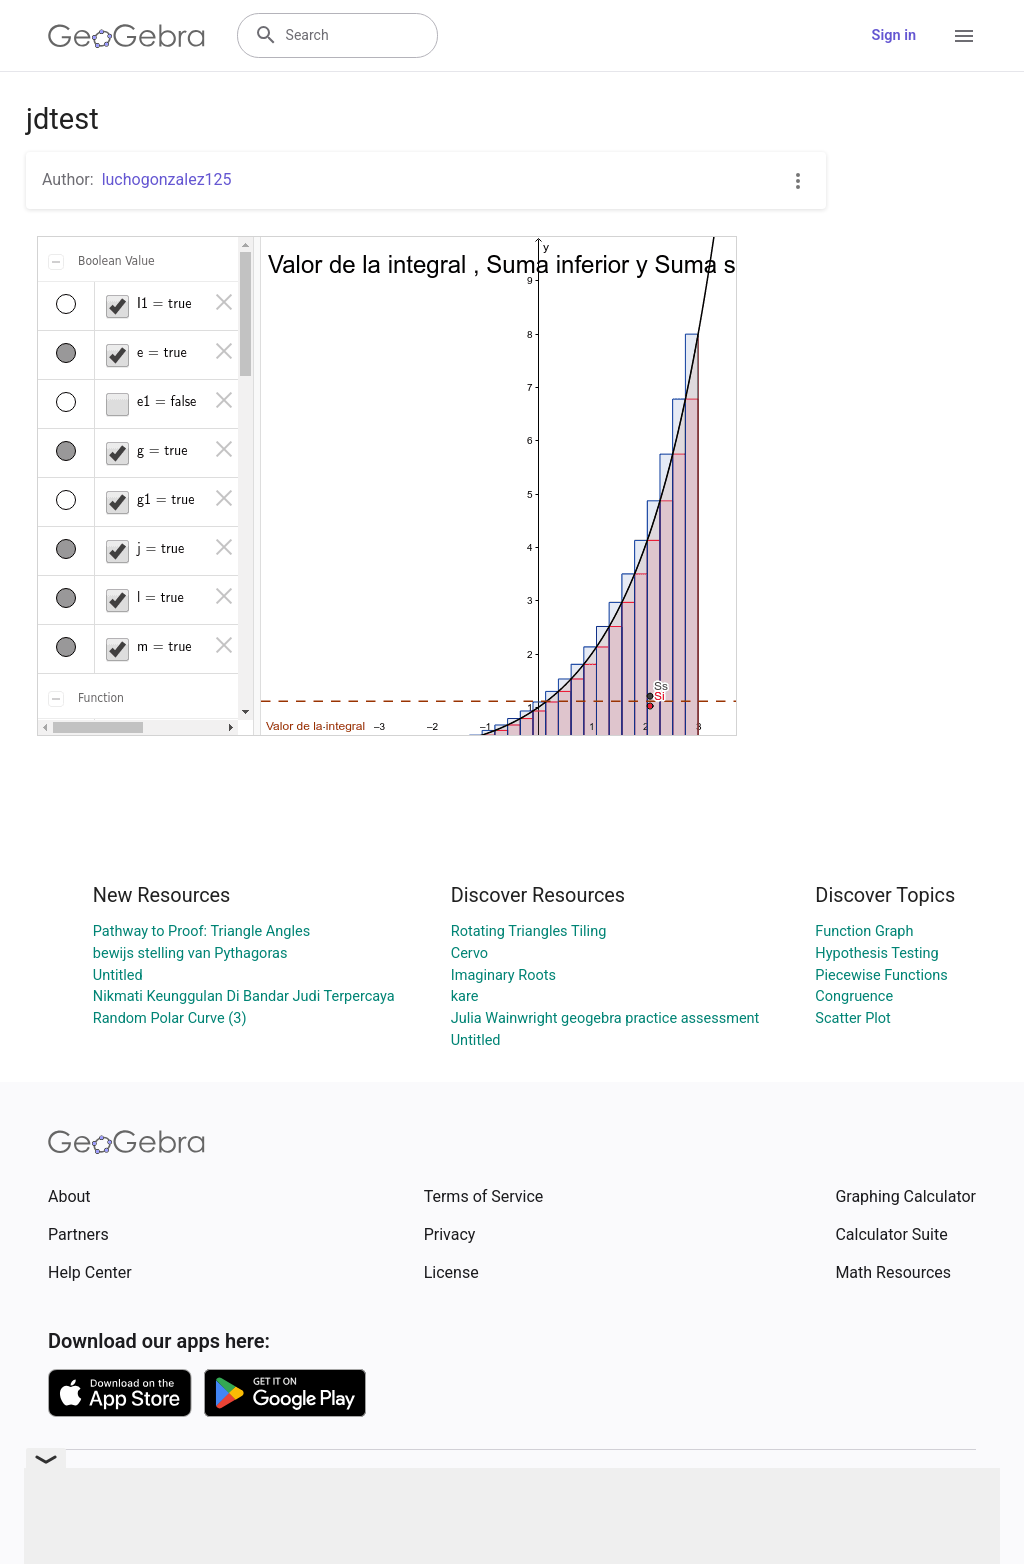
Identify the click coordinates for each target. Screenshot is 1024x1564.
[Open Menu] (964, 36)
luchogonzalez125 (167, 179)
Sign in (894, 35)
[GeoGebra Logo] (126, 36)
